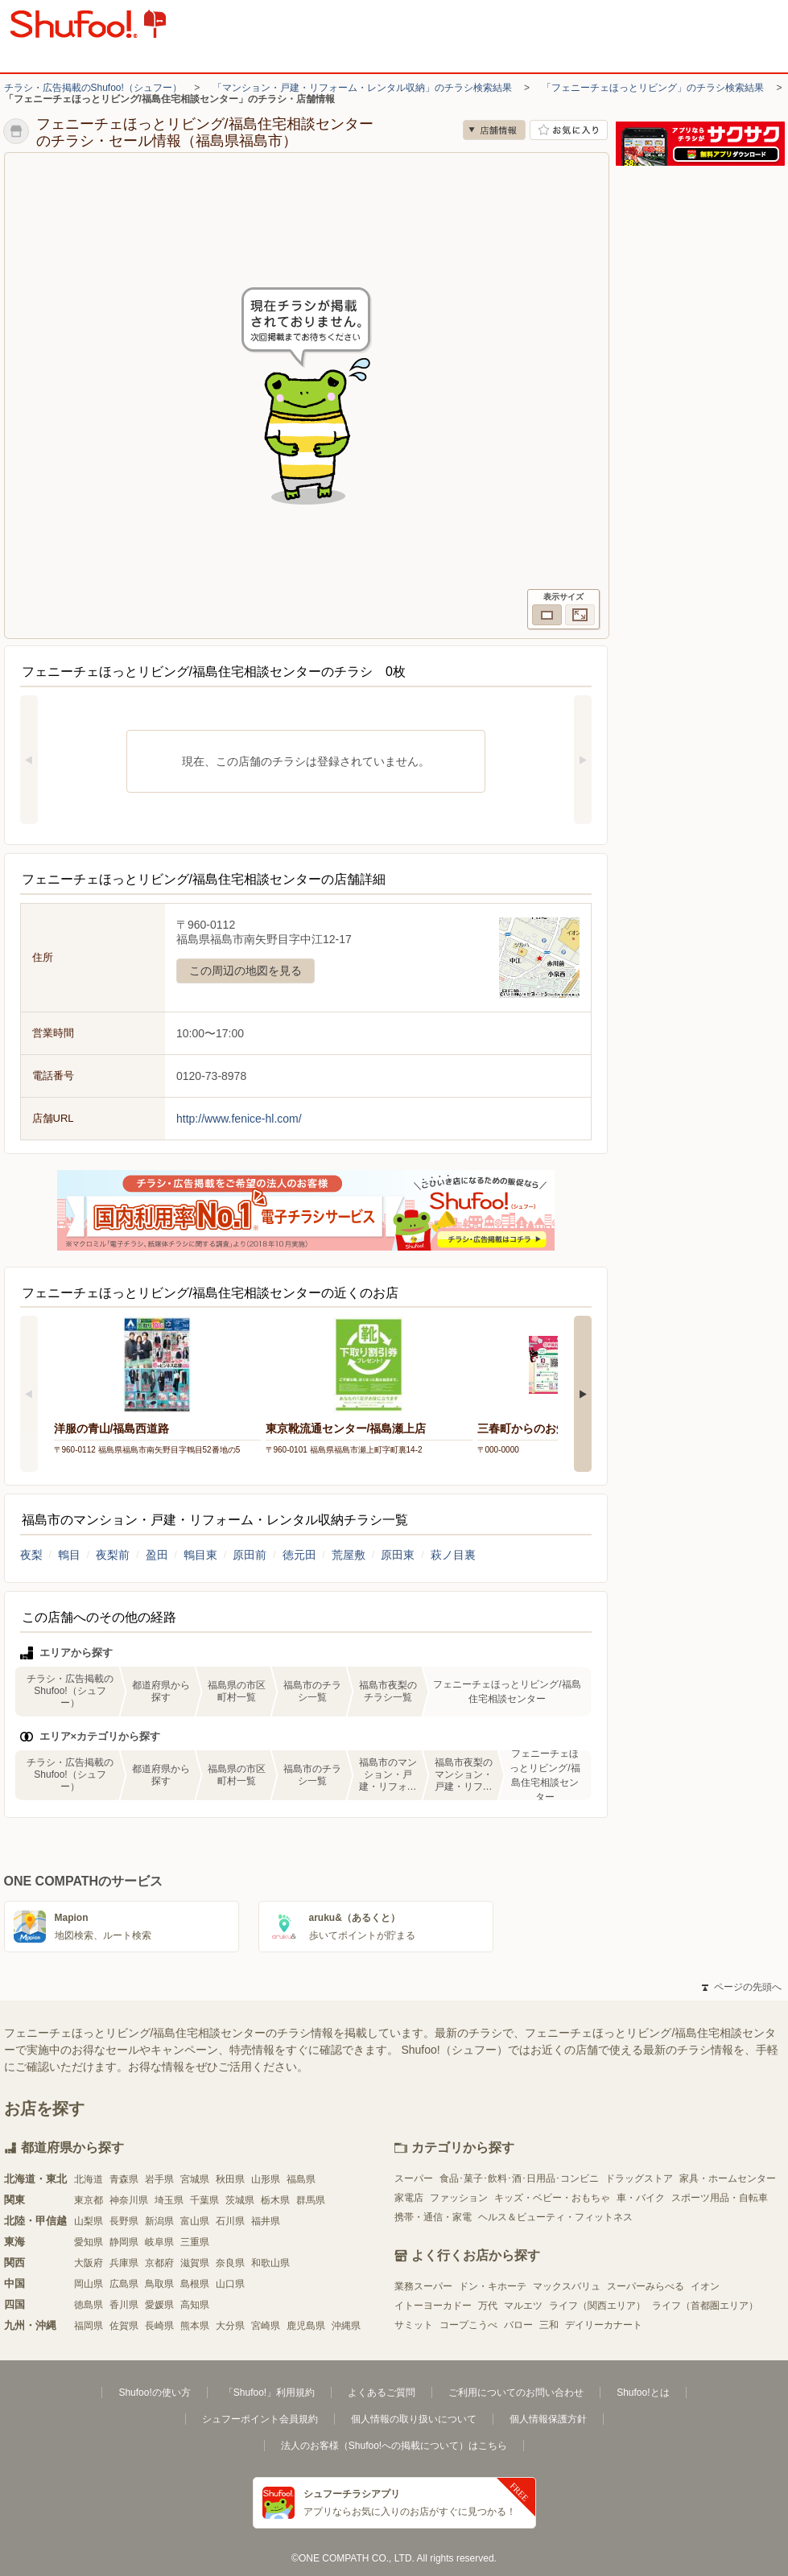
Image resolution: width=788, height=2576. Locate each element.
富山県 (194, 2221)
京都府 (159, 2263)
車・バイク (641, 2197)
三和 (549, 2325)
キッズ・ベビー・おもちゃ (552, 2197)
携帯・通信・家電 (433, 2217)
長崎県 (159, 2325)
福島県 (301, 2179)
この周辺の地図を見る (245, 970)
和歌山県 (270, 2263)
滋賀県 (194, 2263)
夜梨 (31, 1554)
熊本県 (194, 2325)
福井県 (265, 2221)
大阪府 (88, 2263)
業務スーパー (423, 2286)
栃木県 (275, 2200)
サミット (413, 2325)
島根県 (194, 2284)
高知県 (194, 2304)
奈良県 (230, 2263)
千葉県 (204, 2200)
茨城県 (239, 2200)
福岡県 (88, 2325)
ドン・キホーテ (492, 2286)
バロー (518, 2325)
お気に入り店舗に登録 (569, 130)
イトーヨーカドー (433, 2305)
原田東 (398, 1554)
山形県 (265, 2179)
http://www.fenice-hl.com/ (239, 1118)
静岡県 (123, 2242)
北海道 (88, 2179)
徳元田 (299, 1554)
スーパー (413, 2178)
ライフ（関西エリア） (597, 2305)
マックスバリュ (566, 2286)
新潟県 (159, 2221)
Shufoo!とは (643, 2392)
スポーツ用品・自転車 (719, 2197)
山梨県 (88, 2221)
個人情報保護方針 (548, 2419)
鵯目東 (200, 1554)
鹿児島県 (306, 2325)
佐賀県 (123, 2325)
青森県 (123, 2179)
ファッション (459, 2197)
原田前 (249, 1554)
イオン (705, 2286)
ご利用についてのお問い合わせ (516, 2392)
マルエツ (523, 2305)
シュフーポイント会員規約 (260, 2419)
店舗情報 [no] (494, 130)
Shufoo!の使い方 (154, 2392)
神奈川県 (128, 2200)
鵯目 (69, 1554)
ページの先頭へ (741, 1987)
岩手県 (159, 2179)
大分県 (230, 2325)
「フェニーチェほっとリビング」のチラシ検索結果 (653, 87)
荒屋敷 (348, 1554)
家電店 (408, 2197)
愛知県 (88, 2242)
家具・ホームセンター (727, 2178)
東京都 (88, 2200)
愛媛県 (159, 2304)
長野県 (123, 2221)
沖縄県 (346, 2325)
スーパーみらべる (645, 2286)
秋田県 (230, 2179)
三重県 (194, 2242)
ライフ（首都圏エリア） (705, 2305)
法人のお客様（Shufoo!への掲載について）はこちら (394, 2445)
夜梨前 (113, 1554)
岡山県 (88, 2284)
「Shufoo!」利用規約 (269, 2392)
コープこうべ (468, 2325)
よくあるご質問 (381, 2392)
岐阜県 (159, 2242)
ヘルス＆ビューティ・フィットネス (555, 2217)
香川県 (123, 2304)
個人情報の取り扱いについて (414, 2419)
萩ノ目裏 (453, 1554)
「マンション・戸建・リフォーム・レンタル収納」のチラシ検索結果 (362, 87)
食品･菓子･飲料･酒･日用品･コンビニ (519, 2178)
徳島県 (88, 2304)
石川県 (230, 2221)
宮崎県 (265, 2325)
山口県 (230, 2284)
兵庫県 (123, 2263)
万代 (487, 2305)
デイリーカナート (603, 2325)
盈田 (157, 1554)
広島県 (123, 2284)
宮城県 (194, 2179)
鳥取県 (159, 2284)
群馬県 (310, 2200)
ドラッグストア (639, 2178)
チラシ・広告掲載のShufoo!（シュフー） (93, 87)
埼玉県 (169, 2200)
